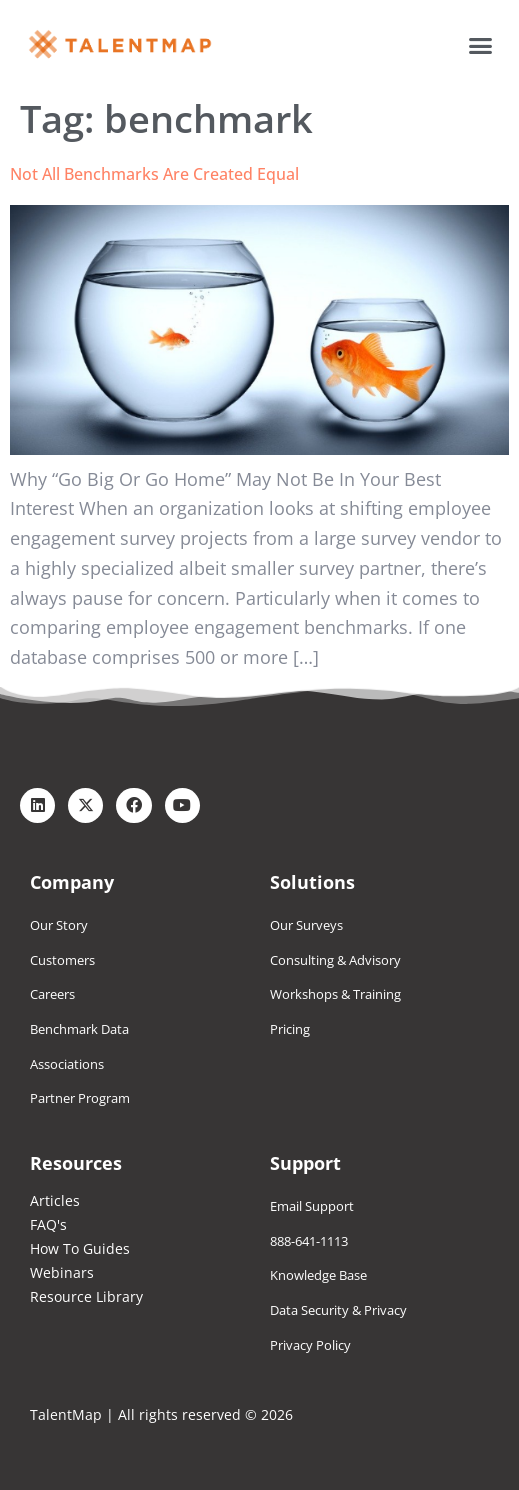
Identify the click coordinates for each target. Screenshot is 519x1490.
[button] (481, 45)
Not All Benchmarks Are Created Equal (154, 174)
